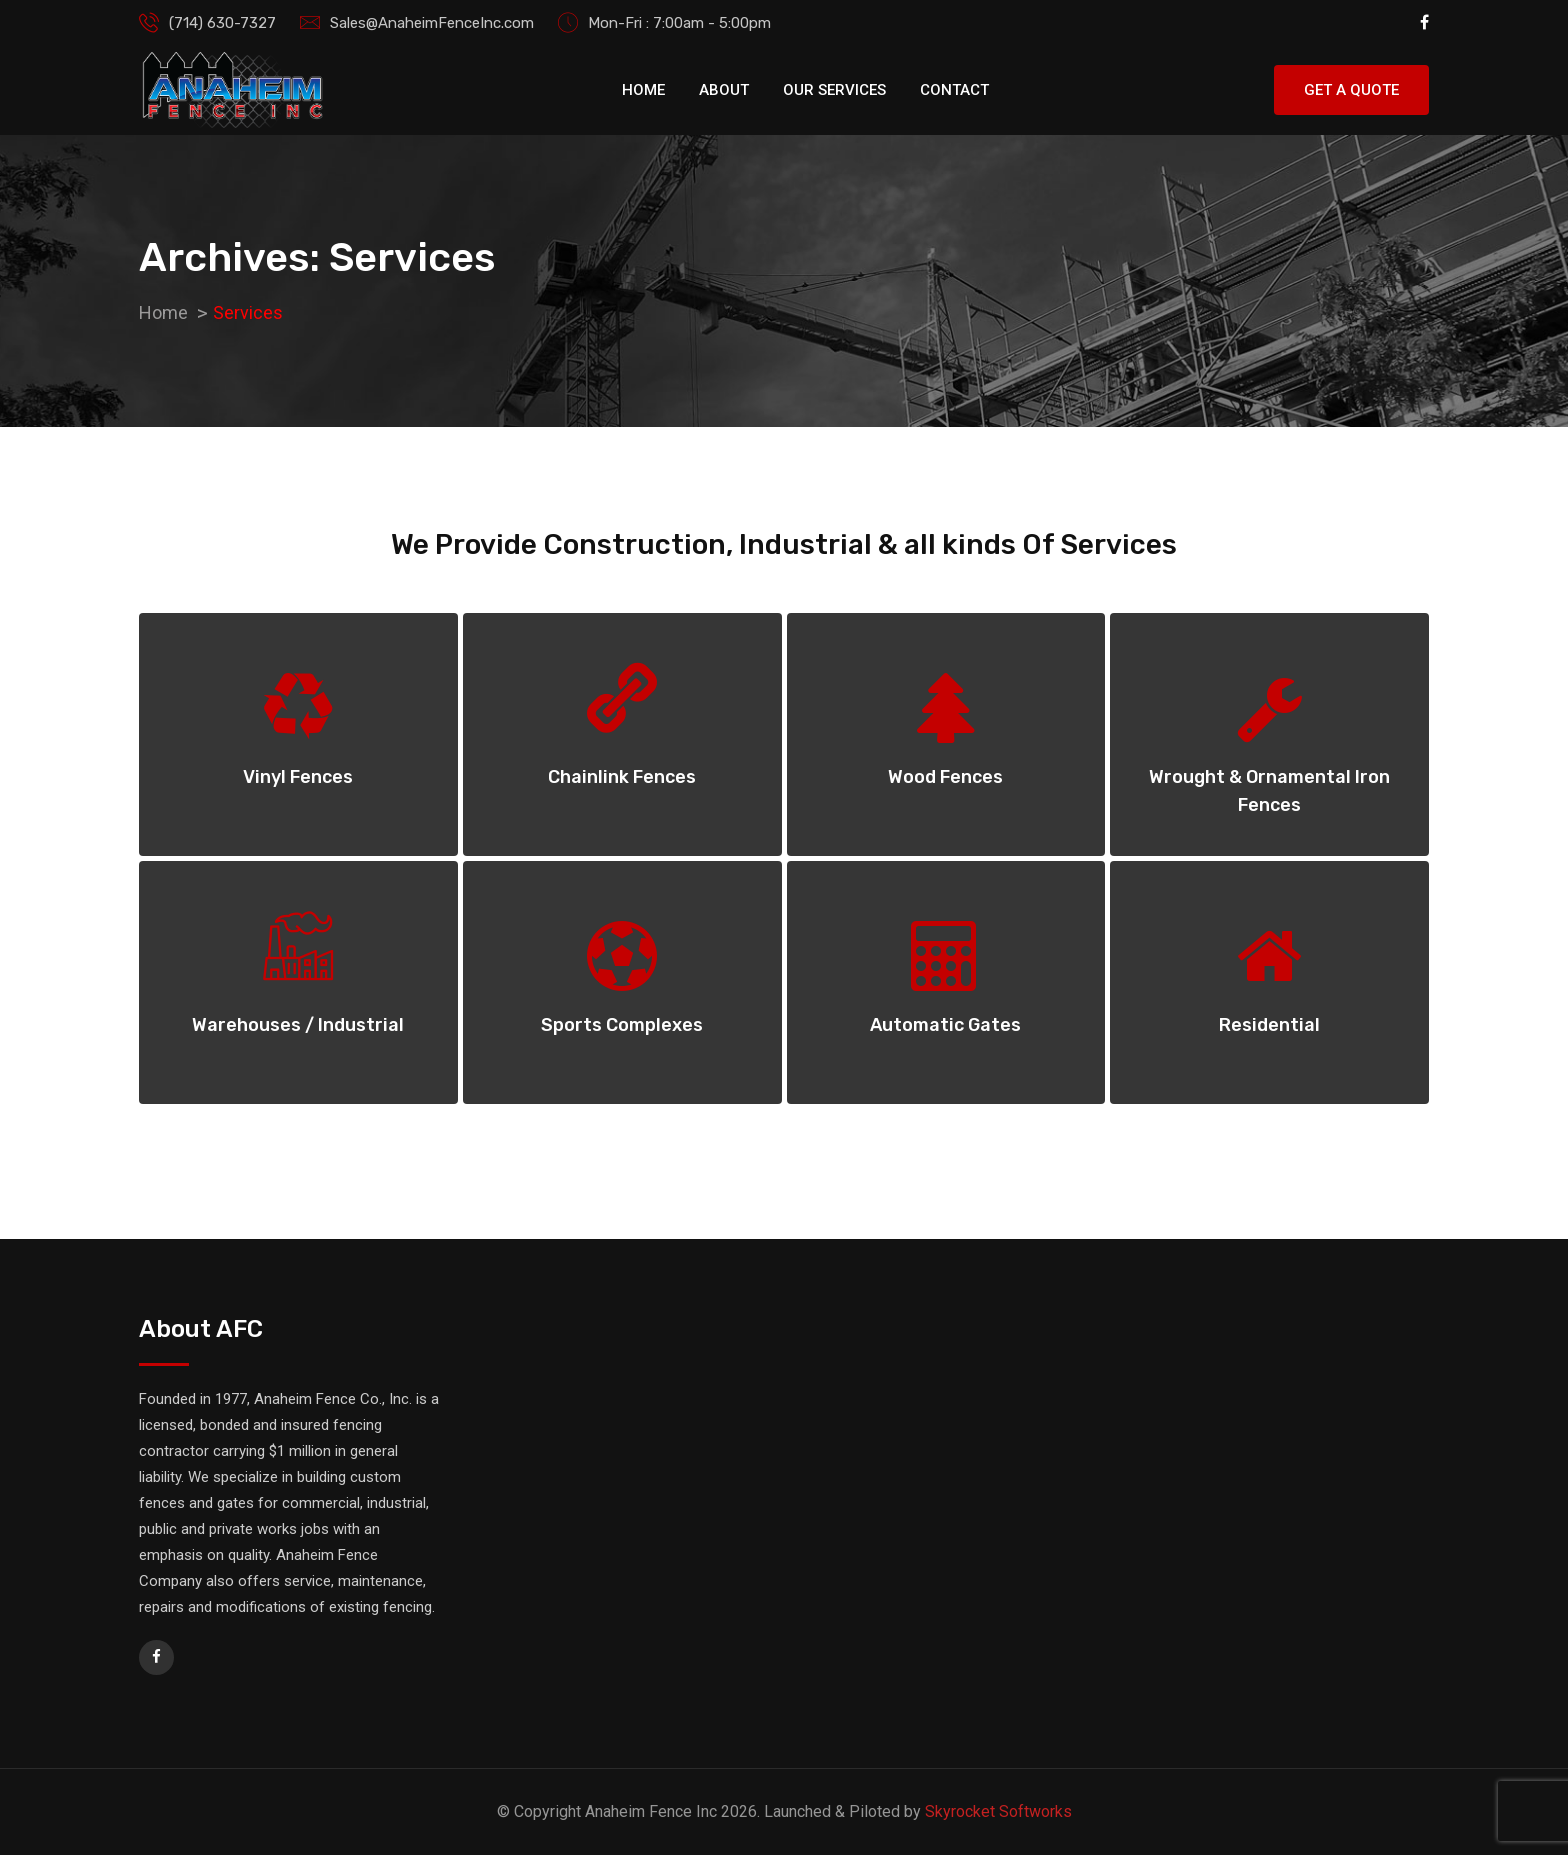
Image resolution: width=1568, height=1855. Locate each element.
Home (643, 90)
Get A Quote (1351, 90)
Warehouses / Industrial (298, 1025)
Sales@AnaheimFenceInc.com (432, 23)
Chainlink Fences (622, 777)
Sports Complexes (622, 1025)
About (724, 90)
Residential (1269, 1025)
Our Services (834, 90)
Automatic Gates (945, 1025)
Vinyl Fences (298, 777)
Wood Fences (945, 777)
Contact (954, 90)
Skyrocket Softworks (998, 1811)
